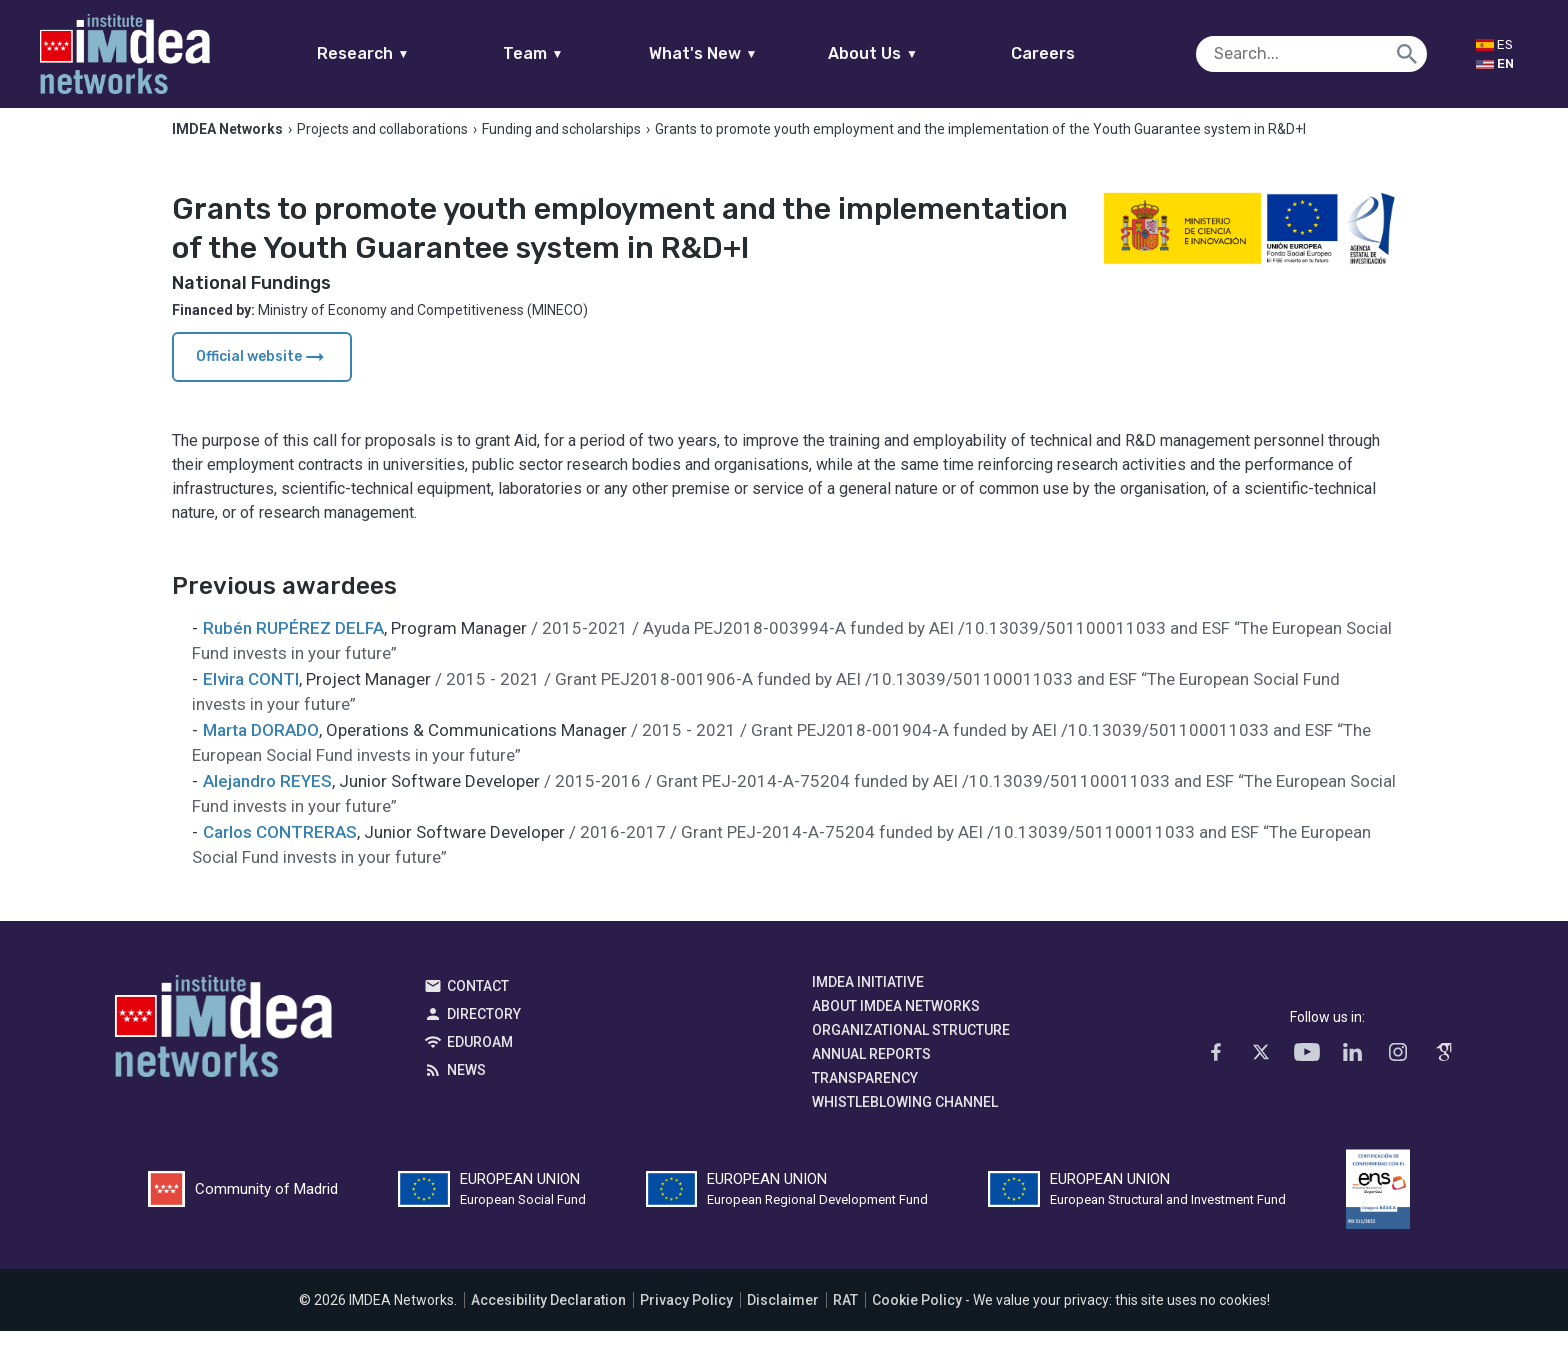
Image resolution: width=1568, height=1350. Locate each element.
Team (571, 53)
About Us (912, 53)
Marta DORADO (261, 749)
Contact (478, 1005)
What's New (741, 53)
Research (401, 53)
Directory (484, 1033)
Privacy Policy (686, 1319)
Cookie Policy (917, 1319)
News (466, 1089)
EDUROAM (480, 1061)
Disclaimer (783, 1319)
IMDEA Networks (223, 1050)
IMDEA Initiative (868, 1001)
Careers (1082, 53)
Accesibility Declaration (548, 1319)
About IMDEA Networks (896, 1025)
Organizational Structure (911, 1049)
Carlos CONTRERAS (280, 851)
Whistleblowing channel (905, 1121)
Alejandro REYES (267, 800)
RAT (845, 1319)
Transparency (865, 1097)
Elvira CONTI (251, 698)
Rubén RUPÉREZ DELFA (293, 647)
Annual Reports (871, 1073)
